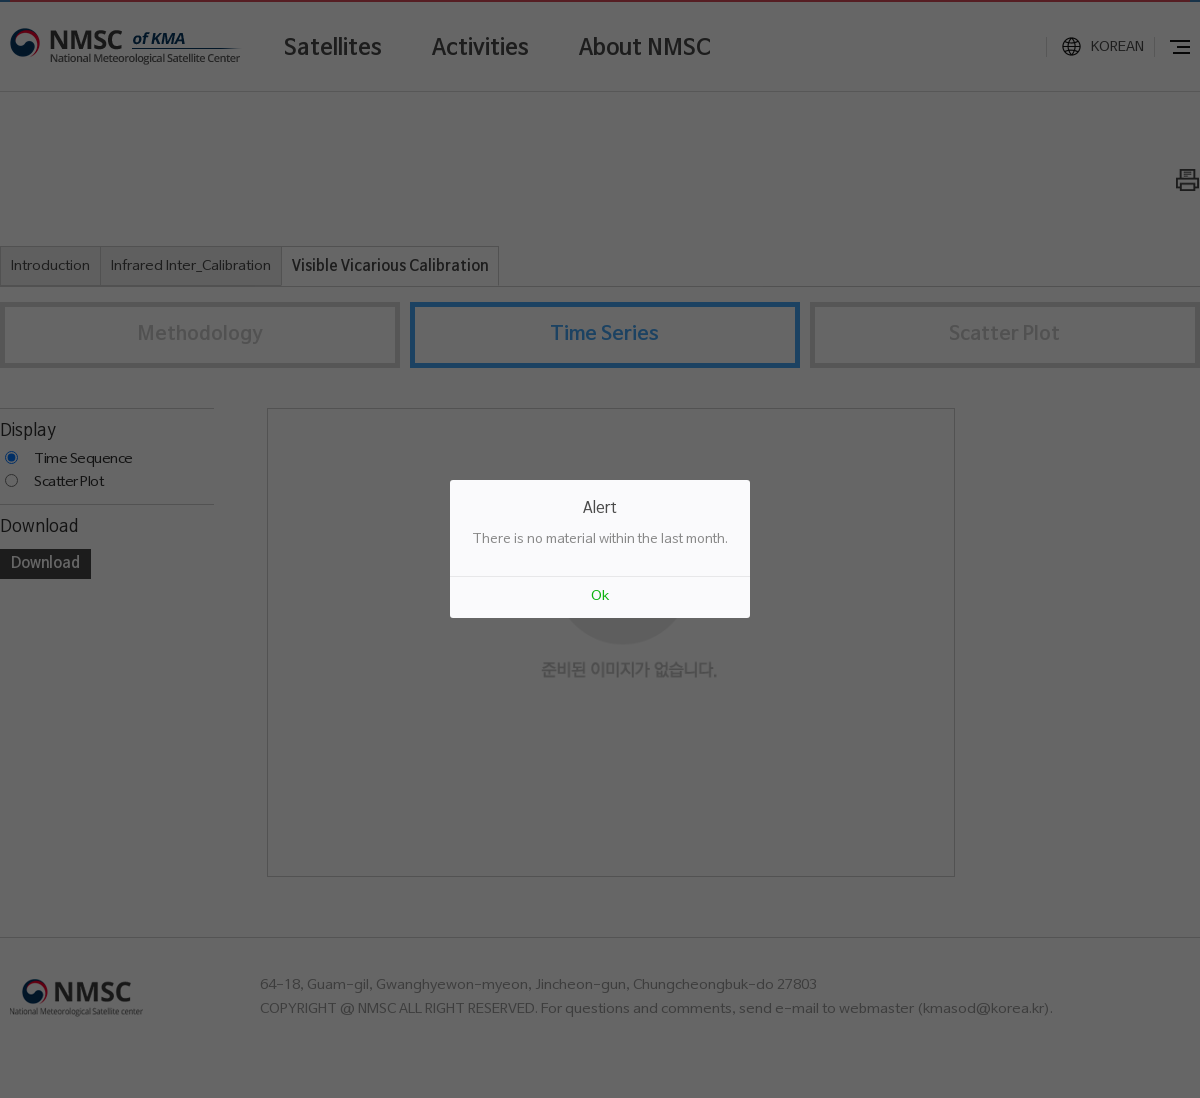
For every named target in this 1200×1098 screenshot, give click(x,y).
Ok (600, 596)
